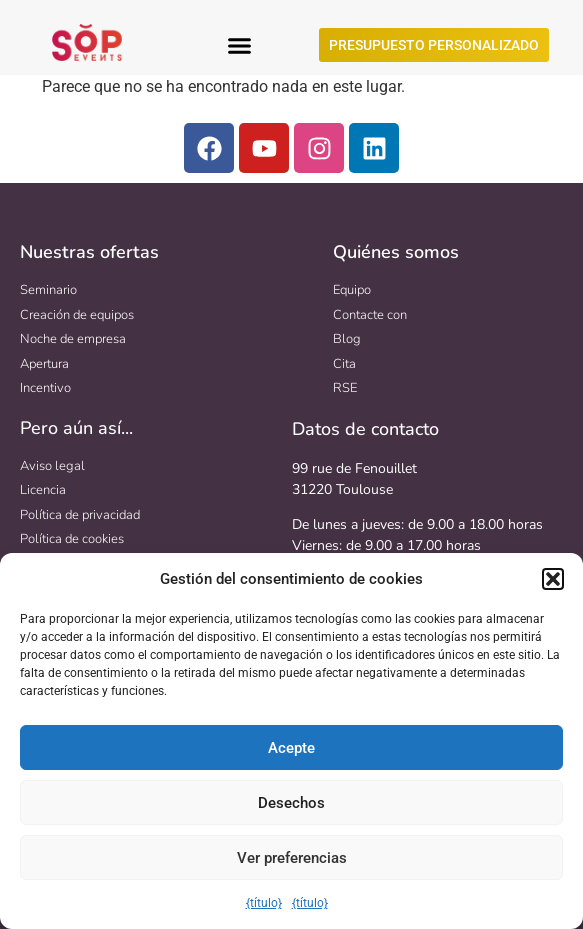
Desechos (291, 803)
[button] (553, 579)
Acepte (291, 748)
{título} (264, 903)
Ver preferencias (292, 858)
